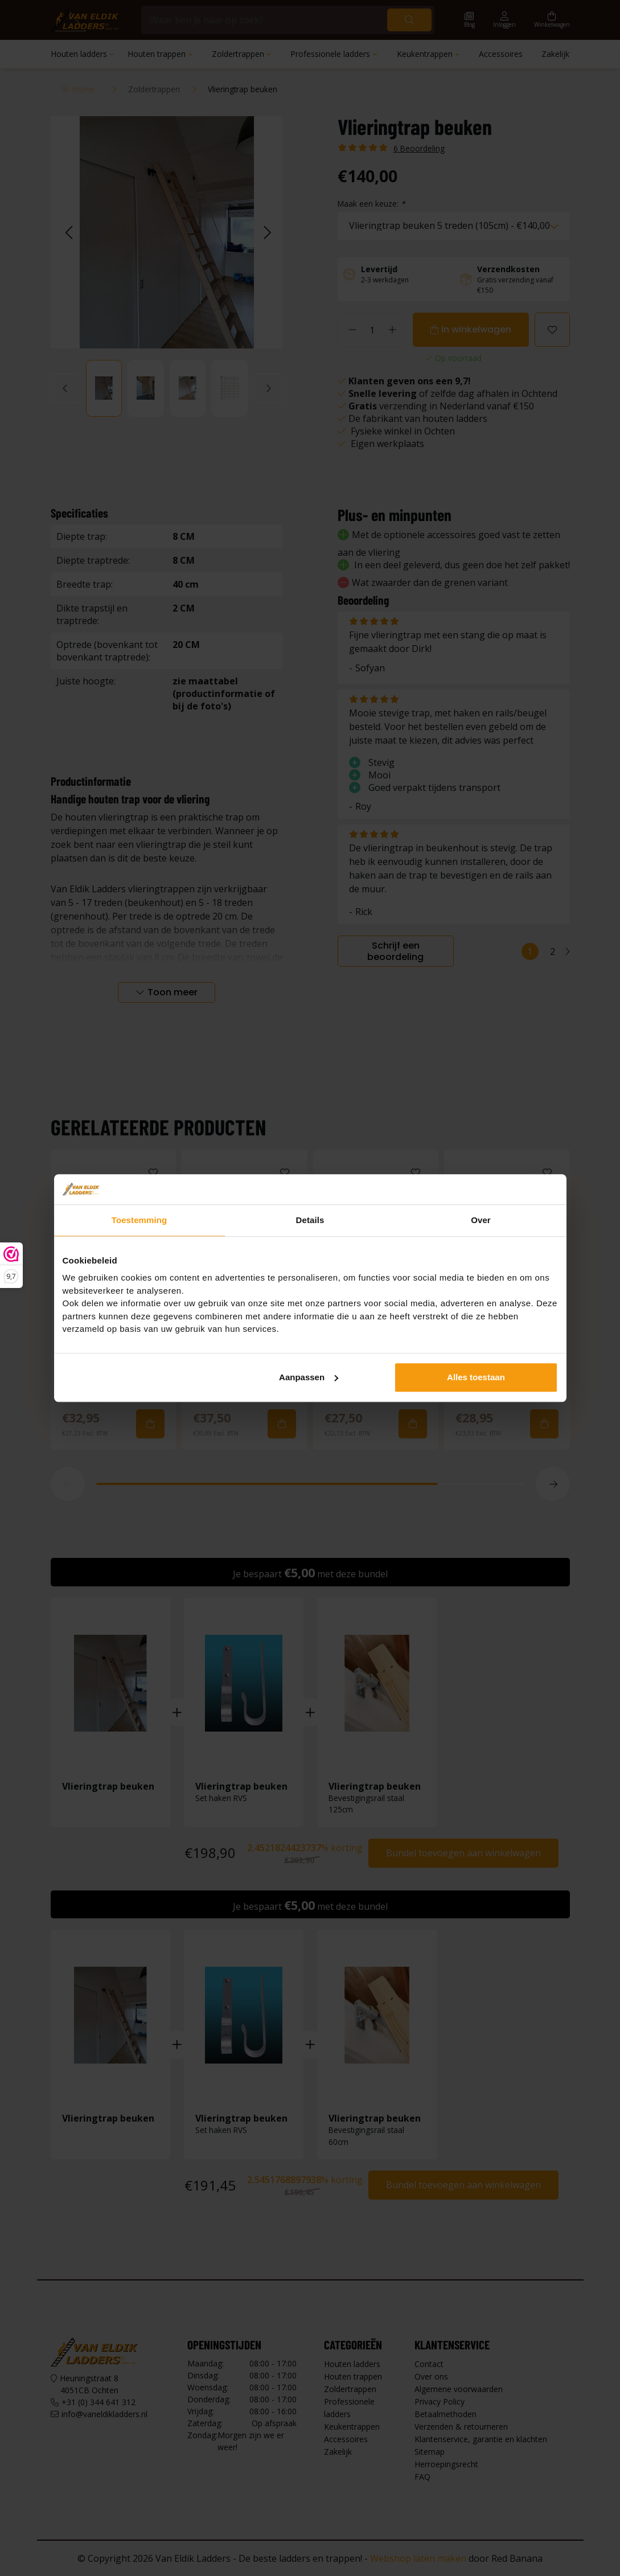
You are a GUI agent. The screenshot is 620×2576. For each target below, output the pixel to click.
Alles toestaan (476, 1377)
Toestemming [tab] (139, 1220)
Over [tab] (481, 1220)
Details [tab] (310, 1220)
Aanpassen (308, 1377)
